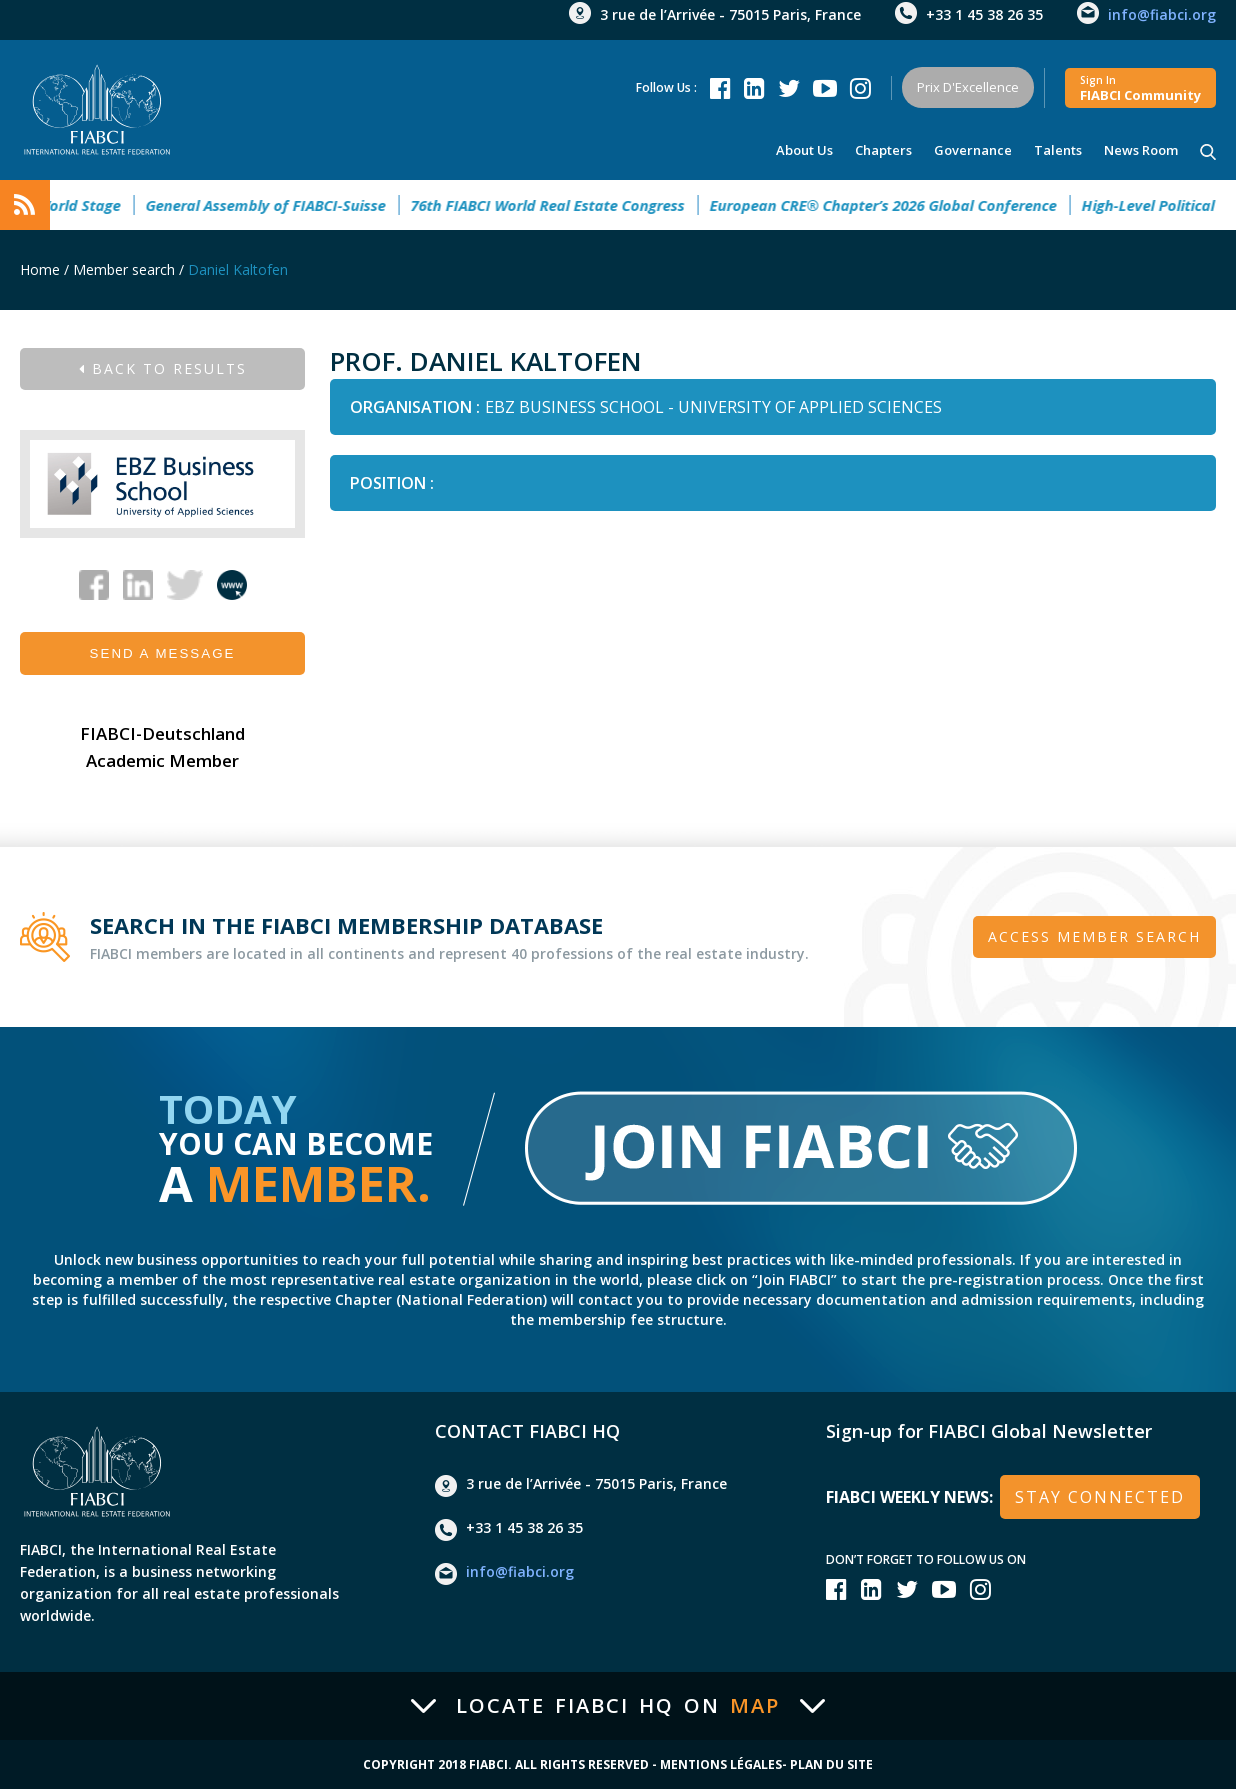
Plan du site (831, 1765)
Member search (124, 269)
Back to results (163, 368)
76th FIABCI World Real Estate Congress (562, 205)
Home (40, 269)
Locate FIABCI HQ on (618, 1706)
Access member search (1094, 936)
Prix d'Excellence (968, 87)
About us (804, 150)
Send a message (163, 653)
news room (1141, 150)
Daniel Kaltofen (238, 269)
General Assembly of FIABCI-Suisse (280, 205)
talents (1058, 150)
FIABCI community (1140, 88)
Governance (973, 150)
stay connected (1100, 1497)
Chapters (883, 150)
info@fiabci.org (1162, 14)
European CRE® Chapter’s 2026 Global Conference (897, 205)
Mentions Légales (721, 1765)
